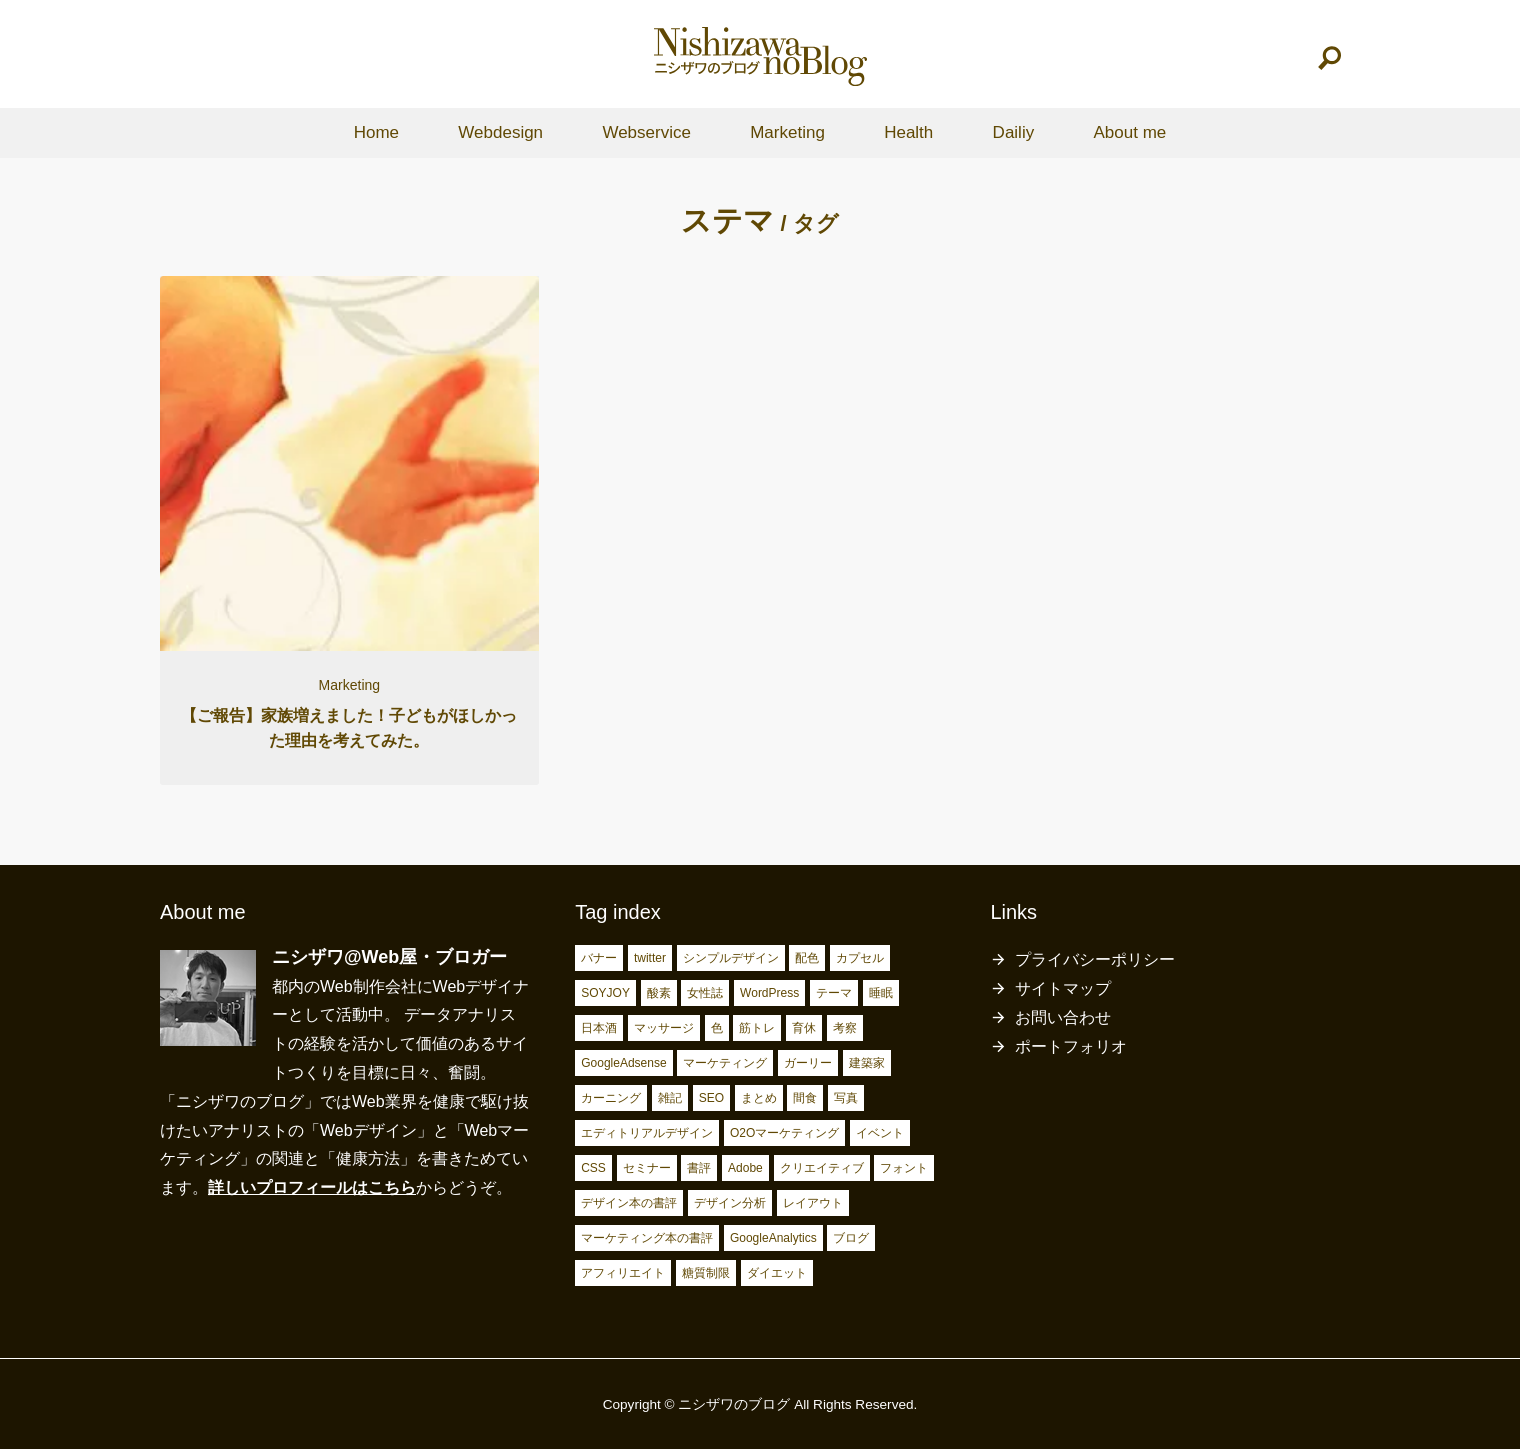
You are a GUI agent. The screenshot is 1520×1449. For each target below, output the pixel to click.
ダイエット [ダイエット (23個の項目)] (777, 1273)
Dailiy (1014, 132)
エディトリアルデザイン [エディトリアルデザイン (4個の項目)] (647, 1133)
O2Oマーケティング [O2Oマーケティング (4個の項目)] (784, 1133)
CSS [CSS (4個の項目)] (593, 1168)
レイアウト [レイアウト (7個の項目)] (813, 1203)
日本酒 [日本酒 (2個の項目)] (599, 1028)
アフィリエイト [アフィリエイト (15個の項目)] (623, 1273)
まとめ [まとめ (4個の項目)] (759, 1098)
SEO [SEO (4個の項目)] (711, 1098)
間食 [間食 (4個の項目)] (805, 1098)
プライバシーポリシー (1095, 959)
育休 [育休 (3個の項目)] (804, 1028)
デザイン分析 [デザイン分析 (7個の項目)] (730, 1203)
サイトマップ (1063, 988)
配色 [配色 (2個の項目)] (807, 958)
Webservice (646, 132)
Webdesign (500, 132)
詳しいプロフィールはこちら (312, 1187)
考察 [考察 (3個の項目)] (845, 1028)
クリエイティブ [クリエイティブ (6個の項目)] (822, 1168)
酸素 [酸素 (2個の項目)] (659, 993)
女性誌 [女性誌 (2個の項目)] (705, 993)
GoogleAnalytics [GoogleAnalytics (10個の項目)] (773, 1238)
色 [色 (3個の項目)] (717, 1028)
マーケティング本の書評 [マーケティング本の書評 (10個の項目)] (647, 1238)
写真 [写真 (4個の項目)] (846, 1098)
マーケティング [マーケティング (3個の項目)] (725, 1063)
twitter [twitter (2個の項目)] (650, 958)
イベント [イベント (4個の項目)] (880, 1133)
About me (1129, 132)
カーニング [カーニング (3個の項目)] (611, 1098)
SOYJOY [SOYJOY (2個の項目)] (605, 993)
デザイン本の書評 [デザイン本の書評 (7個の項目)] (629, 1203)
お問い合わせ (1063, 1017)
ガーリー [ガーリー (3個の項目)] (808, 1063)
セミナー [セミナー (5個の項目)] (647, 1168)
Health (908, 132)
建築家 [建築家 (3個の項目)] (867, 1063)
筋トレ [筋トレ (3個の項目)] (757, 1028)
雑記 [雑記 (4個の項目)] (670, 1098)
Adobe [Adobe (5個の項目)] (745, 1168)
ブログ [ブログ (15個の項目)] (851, 1238)
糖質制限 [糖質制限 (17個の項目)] (706, 1273)
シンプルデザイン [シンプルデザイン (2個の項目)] (731, 958)
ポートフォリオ (1071, 1046)
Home (376, 132)
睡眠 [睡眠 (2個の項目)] (881, 993)
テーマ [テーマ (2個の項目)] (834, 993)
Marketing (787, 132)
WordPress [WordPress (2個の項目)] (769, 993)
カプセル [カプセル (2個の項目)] (860, 958)
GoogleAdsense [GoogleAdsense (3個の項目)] (623, 1063)
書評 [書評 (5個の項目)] (699, 1168)
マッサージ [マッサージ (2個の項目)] (664, 1028)
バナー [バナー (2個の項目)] (599, 958)
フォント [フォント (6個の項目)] (904, 1168)
